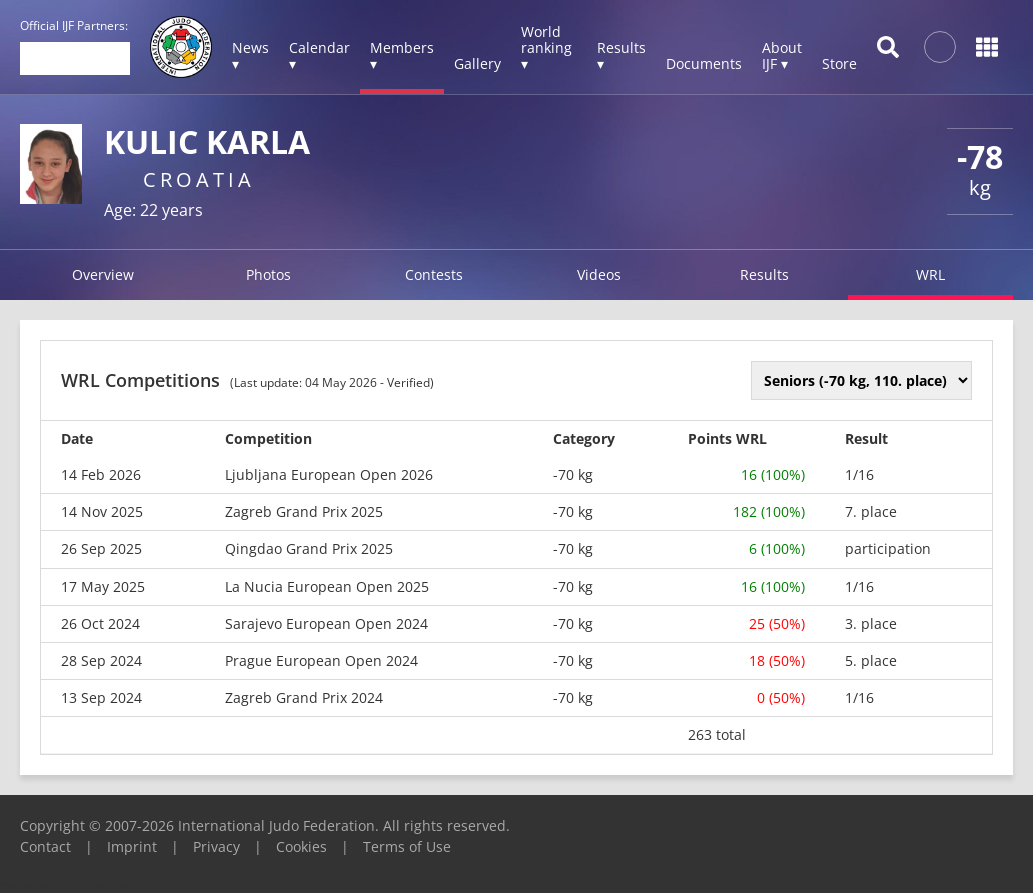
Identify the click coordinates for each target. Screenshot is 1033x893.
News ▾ (250, 55)
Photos (268, 274)
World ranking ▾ (546, 47)
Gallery (477, 63)
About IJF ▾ (782, 55)
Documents (704, 63)
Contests (434, 274)
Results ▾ (621, 55)
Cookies (301, 846)
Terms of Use (407, 846)
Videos (599, 274)
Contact (45, 846)
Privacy (216, 846)
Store (839, 63)
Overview (103, 274)
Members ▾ (402, 55)
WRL (930, 274)
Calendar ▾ (319, 55)
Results (764, 274)
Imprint (132, 846)
